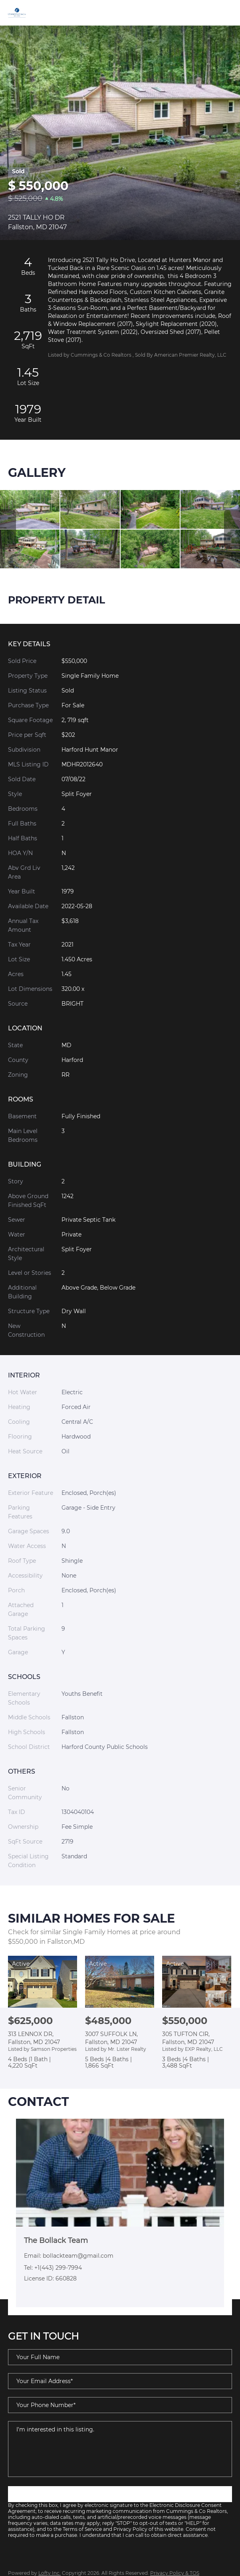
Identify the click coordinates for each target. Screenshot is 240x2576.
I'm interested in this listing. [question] (120, 2449)
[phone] (120, 2405)
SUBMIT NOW (120, 2494)
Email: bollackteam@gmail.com (68, 2255)
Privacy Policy (130, 2529)
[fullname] (120, 2357)
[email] (120, 2381)
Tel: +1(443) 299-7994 (53, 2267)
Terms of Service (82, 2529)
